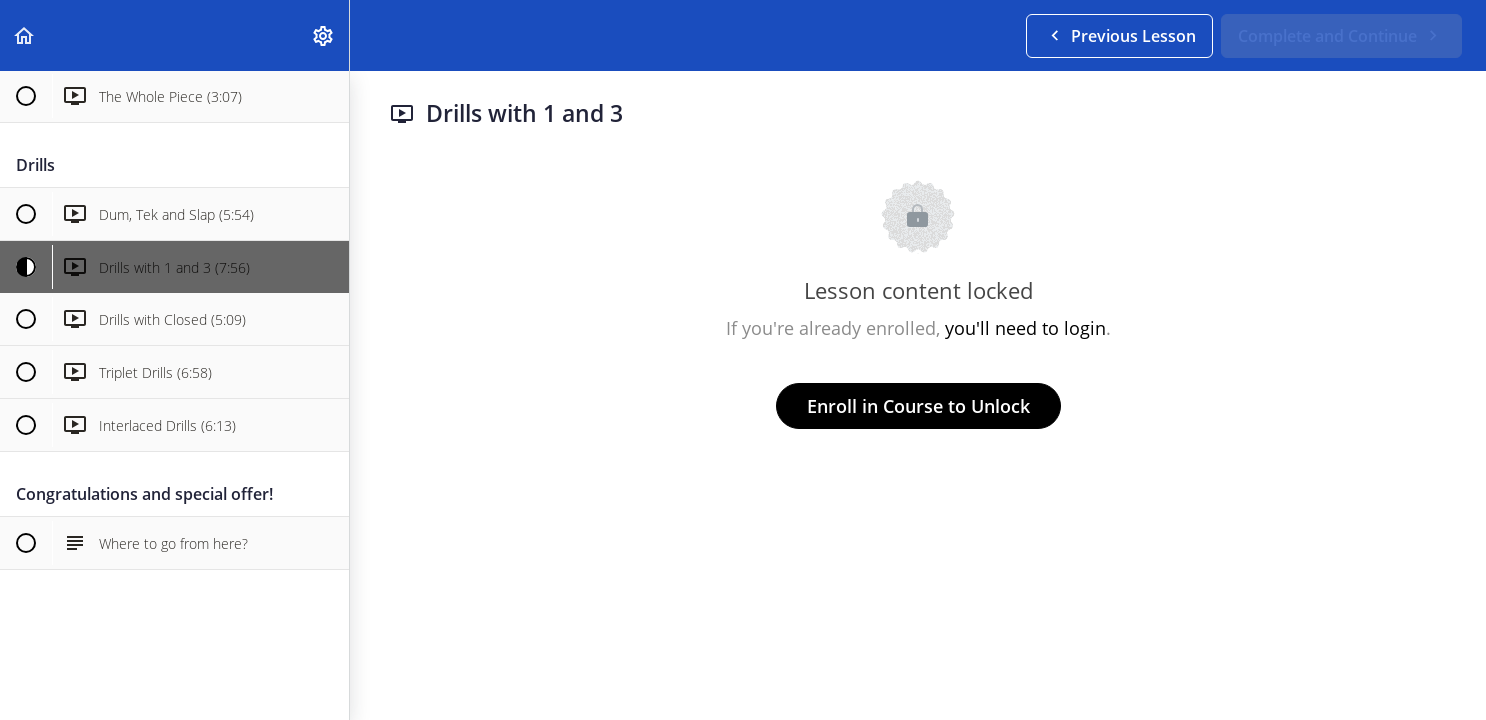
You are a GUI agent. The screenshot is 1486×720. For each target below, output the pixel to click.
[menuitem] (324, 35)
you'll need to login (1025, 328)
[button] (25, 35)
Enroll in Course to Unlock (918, 406)
